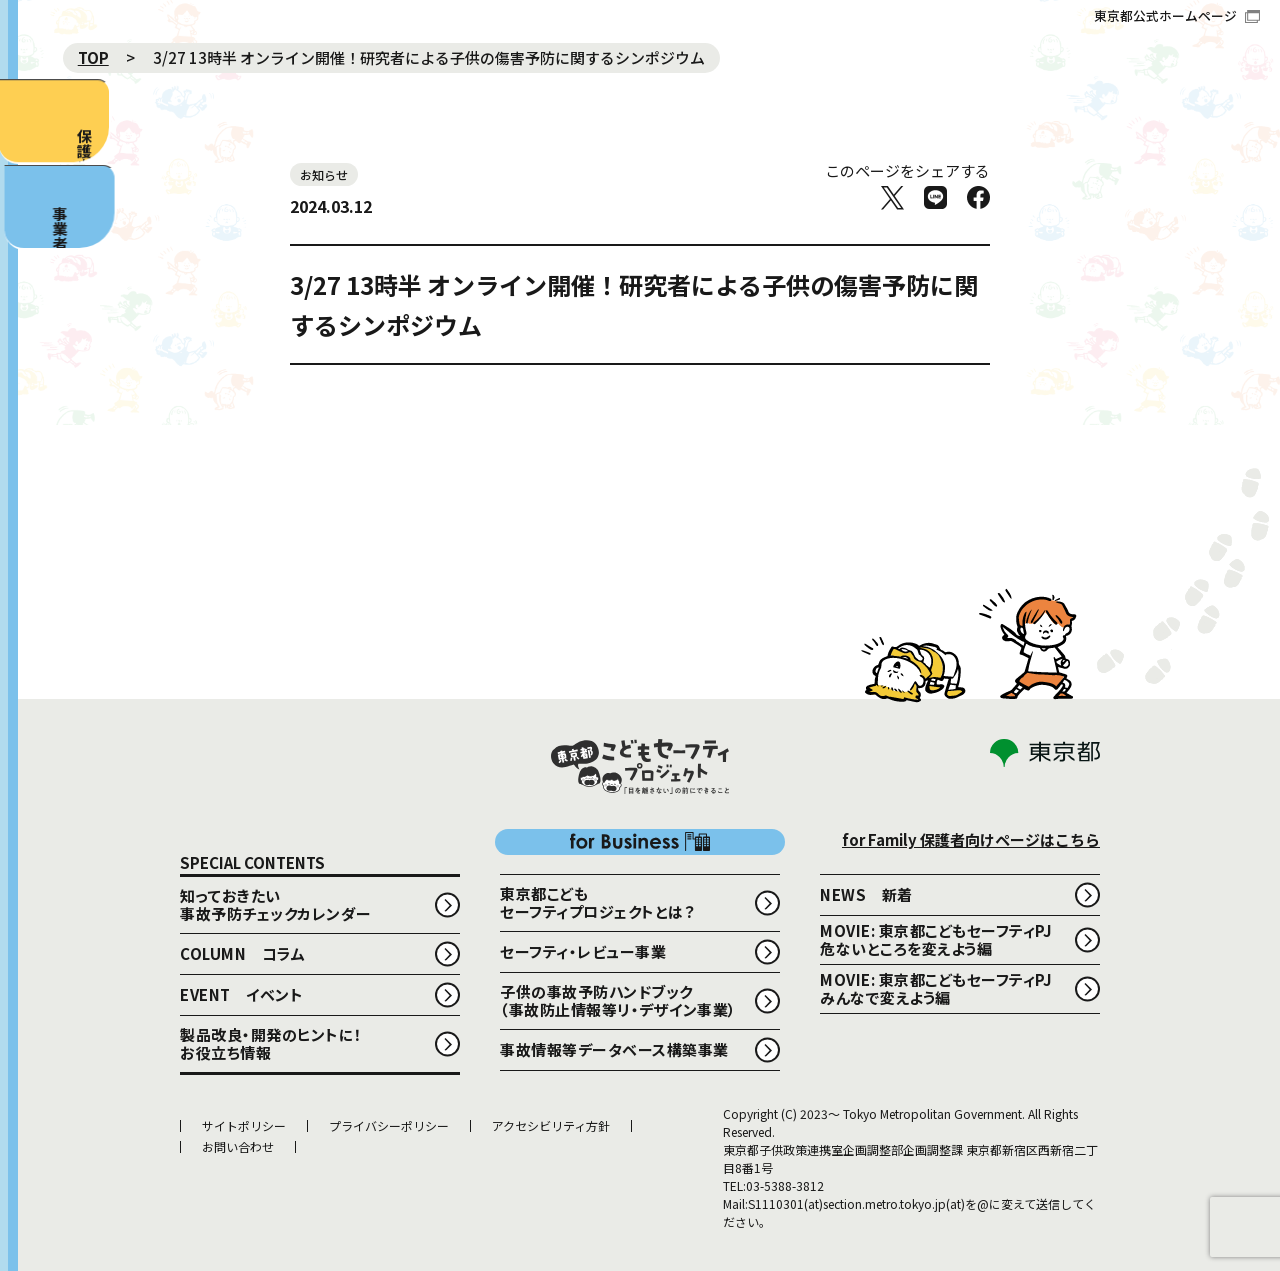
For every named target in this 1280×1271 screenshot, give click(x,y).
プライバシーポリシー (389, 1126)
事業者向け (36, 341)
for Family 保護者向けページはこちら (971, 839)
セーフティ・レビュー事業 (583, 951)
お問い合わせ (238, 1147)
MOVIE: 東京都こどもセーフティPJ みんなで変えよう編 (944, 988)
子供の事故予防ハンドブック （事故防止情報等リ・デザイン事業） (618, 1000)
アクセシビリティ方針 (551, 1126)
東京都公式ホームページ (1177, 15)
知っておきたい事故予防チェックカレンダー (276, 904)
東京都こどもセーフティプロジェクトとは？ (597, 902)
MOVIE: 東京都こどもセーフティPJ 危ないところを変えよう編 (944, 939)
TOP (93, 57)
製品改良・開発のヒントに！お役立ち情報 (271, 1043)
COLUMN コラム (242, 953)
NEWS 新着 (866, 894)
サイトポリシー (244, 1126)
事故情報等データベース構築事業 (614, 1049)
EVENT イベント (241, 994)
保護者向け (30, 161)
